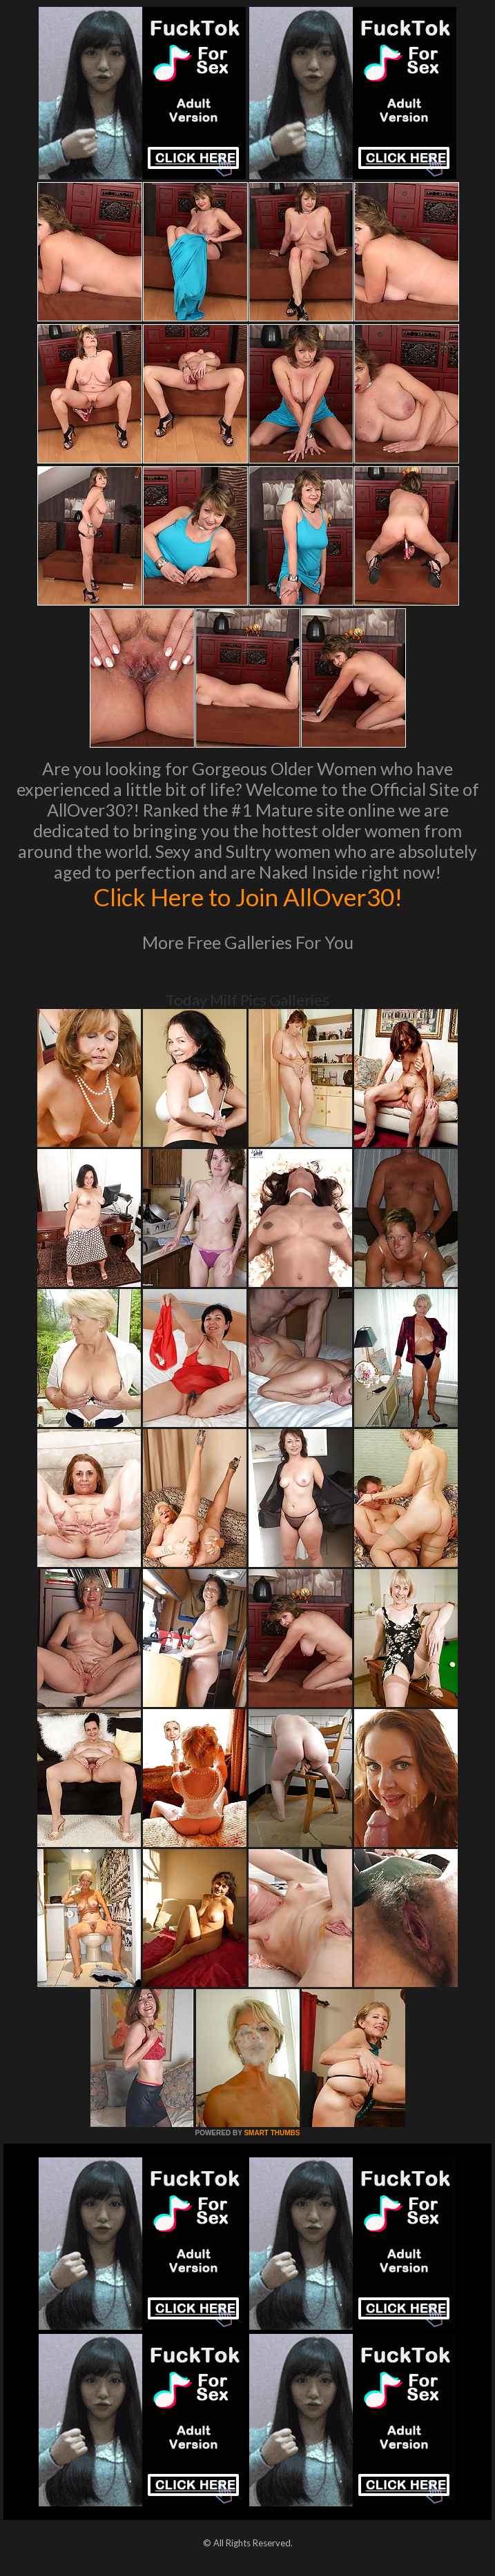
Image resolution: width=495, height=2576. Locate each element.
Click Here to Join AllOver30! (247, 896)
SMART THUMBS (272, 2133)
